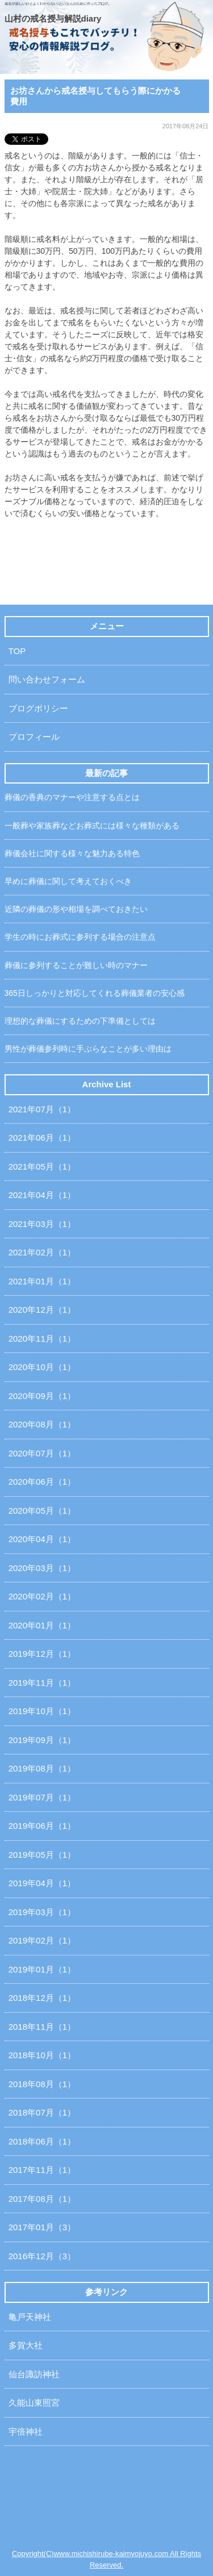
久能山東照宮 (34, 2402)
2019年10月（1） (42, 1711)
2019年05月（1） (42, 1854)
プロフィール (34, 737)
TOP (17, 651)
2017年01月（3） (42, 2227)
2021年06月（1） (42, 1137)
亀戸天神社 (30, 2317)
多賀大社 (26, 2345)
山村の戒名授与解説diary (53, 18)
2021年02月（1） (42, 1252)
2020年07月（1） (42, 1453)
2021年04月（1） (42, 1195)
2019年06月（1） (42, 1826)
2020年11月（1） (42, 1338)
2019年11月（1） (42, 1682)
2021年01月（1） (42, 1281)
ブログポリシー (38, 708)
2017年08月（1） (42, 2199)
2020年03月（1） (42, 1568)
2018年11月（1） (42, 2027)
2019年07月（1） (42, 1797)
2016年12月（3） (42, 2256)
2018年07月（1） (42, 2112)
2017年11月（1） (42, 2170)
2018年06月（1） (42, 2141)
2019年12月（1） (42, 1653)
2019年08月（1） (42, 1768)
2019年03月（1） (42, 1912)
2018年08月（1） (42, 2084)
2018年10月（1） (42, 2055)
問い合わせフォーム (47, 679)
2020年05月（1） (42, 1510)
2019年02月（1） (42, 1940)
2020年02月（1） (42, 1596)
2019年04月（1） (42, 1883)
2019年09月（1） (42, 1740)
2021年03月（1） (42, 1224)
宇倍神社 (26, 2431)
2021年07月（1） (42, 1109)
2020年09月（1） (42, 1396)
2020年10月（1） (42, 1367)
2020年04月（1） (42, 1539)
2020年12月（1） (42, 1309)
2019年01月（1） (42, 1969)
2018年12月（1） (42, 1998)
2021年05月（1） (42, 1166)
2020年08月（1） (42, 1424)
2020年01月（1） (42, 1625)
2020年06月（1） (42, 1481)
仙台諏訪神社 (34, 2374)
